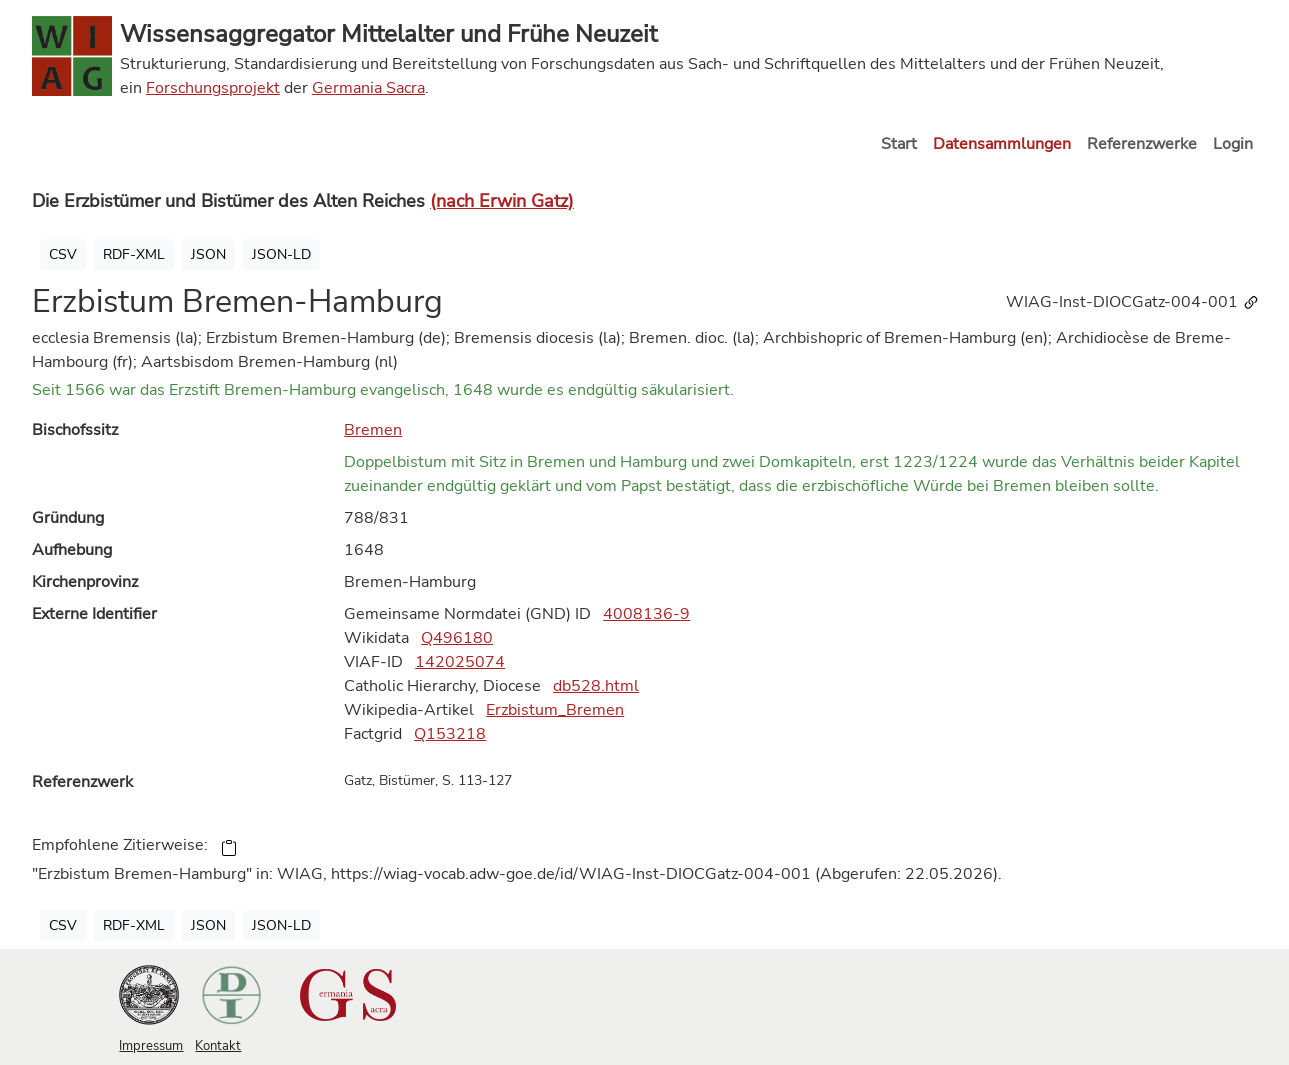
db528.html (596, 686)
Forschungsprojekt (213, 88)
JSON (208, 254)
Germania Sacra (368, 88)
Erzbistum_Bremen (555, 710)
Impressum (151, 1046)
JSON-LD (281, 254)
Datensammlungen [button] (1002, 144)
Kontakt (218, 1046)
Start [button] (899, 144)
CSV (63, 254)
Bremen (373, 430)
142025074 (460, 662)
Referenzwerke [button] (1142, 144)
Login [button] (1233, 144)
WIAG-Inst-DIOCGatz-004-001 (1133, 302)
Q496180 (457, 638)
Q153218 (450, 734)
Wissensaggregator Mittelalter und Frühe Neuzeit (388, 34)
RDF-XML (134, 254)
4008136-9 (646, 614)
